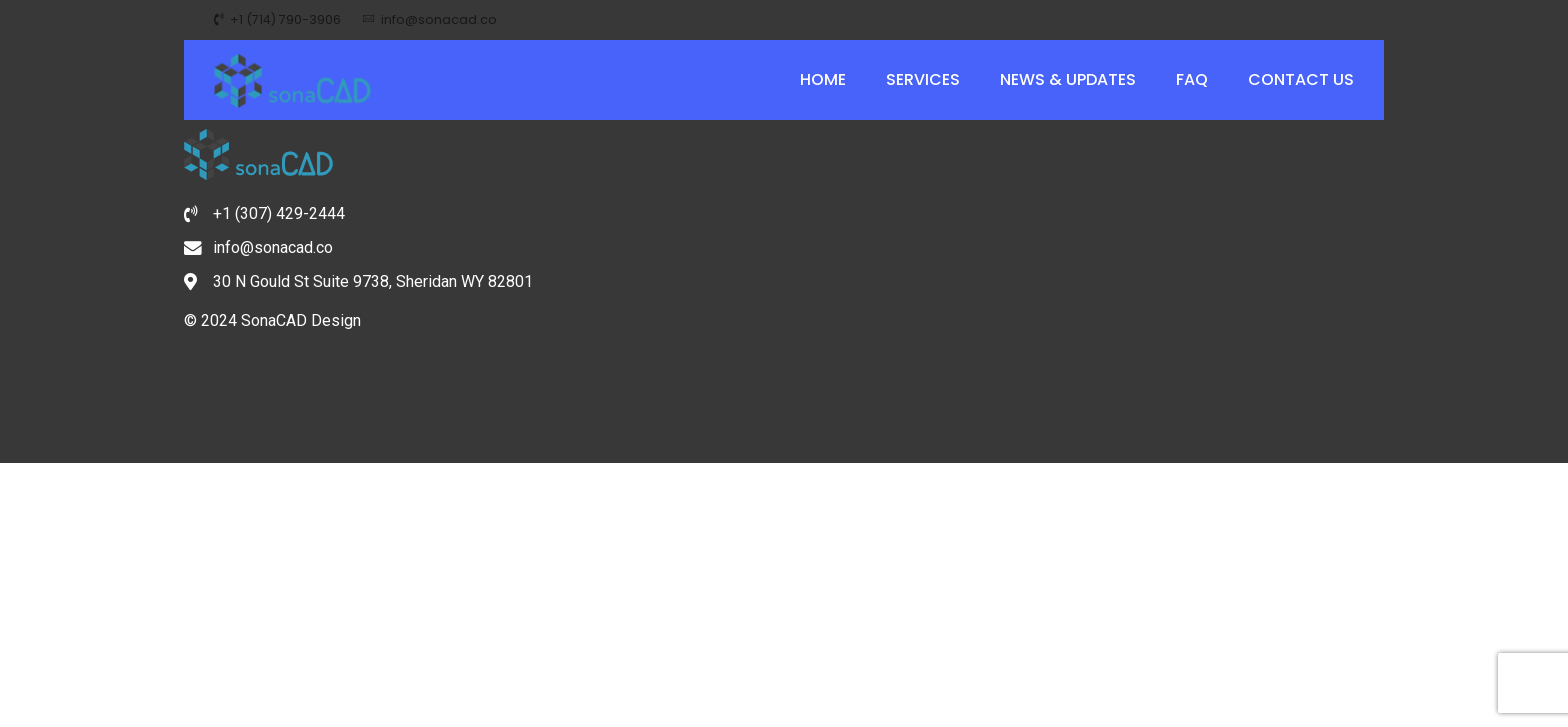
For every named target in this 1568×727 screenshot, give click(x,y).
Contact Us (1301, 79)
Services (923, 79)
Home (823, 79)
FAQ (1192, 79)
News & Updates (1068, 79)
